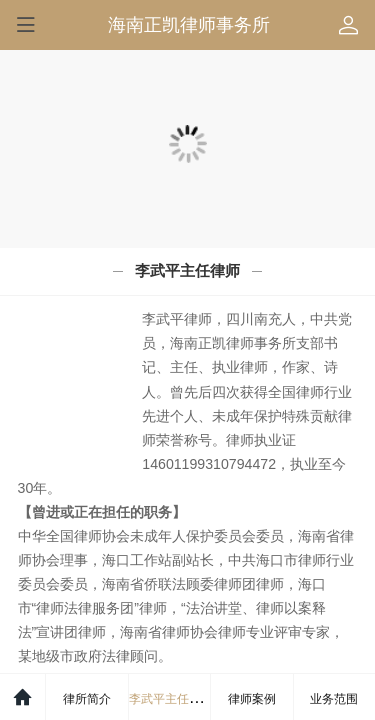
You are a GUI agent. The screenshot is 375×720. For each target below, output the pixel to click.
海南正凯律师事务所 (189, 25)
